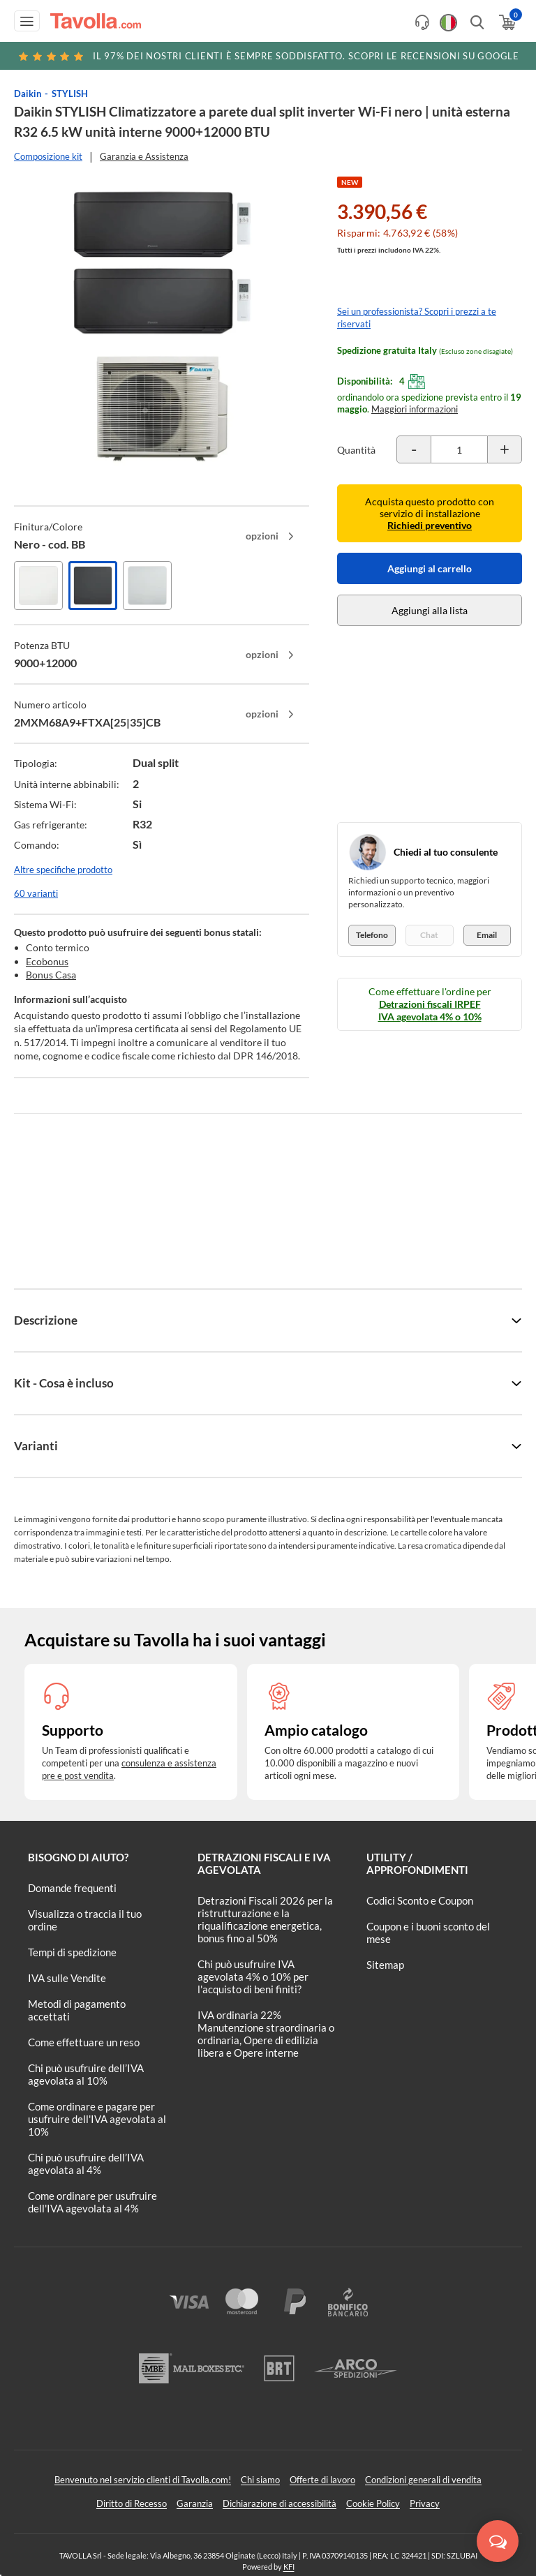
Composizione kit (48, 156)
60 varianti (36, 893)
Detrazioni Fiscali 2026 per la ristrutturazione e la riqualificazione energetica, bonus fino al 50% (265, 1919)
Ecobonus (47, 961)
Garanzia (195, 2503)
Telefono (372, 935)
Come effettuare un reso (84, 2042)
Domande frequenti (72, 1888)
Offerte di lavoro (322, 2479)
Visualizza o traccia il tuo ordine (85, 1920)
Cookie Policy (373, 2503)
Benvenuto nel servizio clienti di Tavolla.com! (142, 2479)
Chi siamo (260, 2479)
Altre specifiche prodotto (63, 869)
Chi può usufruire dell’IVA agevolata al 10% (86, 2074)
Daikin (27, 93)
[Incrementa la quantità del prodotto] (504, 449)
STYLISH (70, 93)
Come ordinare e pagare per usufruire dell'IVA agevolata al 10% (97, 2119)
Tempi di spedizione (72, 1952)
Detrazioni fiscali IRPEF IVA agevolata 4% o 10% (430, 1010)
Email (487, 935)
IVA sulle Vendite (67, 1978)
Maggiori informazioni (414, 409)
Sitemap (385, 1964)
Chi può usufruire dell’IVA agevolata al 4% (86, 2163)
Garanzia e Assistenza (144, 156)
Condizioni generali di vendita (423, 2479)
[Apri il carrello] (506, 22)
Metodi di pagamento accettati (77, 2010)
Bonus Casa (51, 975)
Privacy (425, 2503)
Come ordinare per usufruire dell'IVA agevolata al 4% (92, 2201)
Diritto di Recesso (131, 2503)
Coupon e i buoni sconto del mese (428, 1932)
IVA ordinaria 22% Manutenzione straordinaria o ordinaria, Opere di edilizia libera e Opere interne (266, 2034)
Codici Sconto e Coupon (419, 1900)
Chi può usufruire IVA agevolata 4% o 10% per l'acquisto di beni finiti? (253, 1976)
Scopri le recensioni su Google (268, 56)
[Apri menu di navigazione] (27, 20)
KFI (289, 2566)
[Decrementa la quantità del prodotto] (413, 449)
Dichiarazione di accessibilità (279, 2503)
